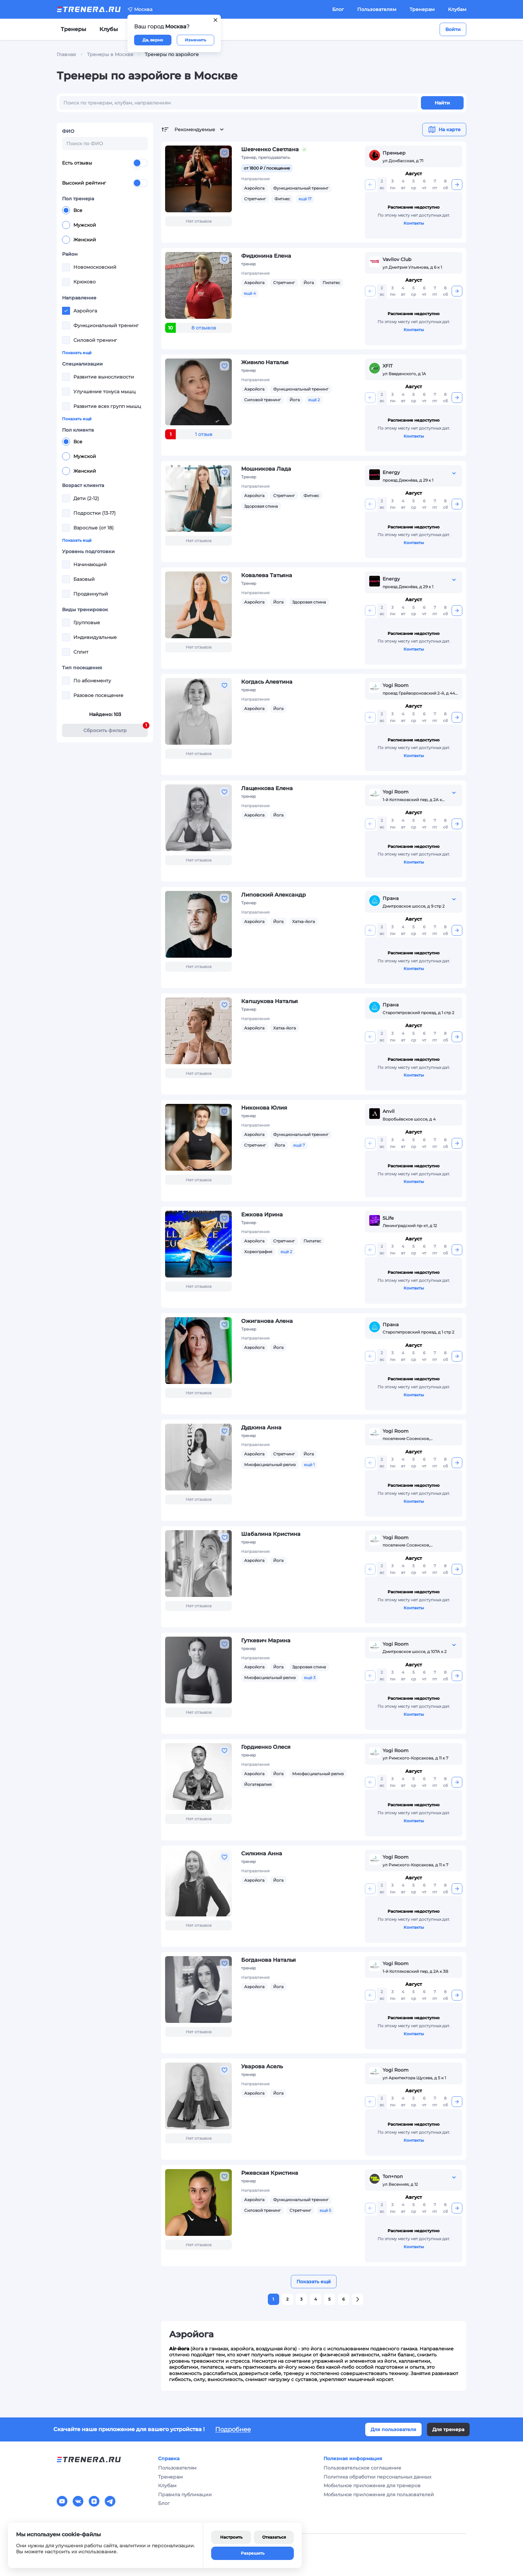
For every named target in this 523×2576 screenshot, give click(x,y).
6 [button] (343, 2299)
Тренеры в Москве (110, 54)
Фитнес (282, 198)
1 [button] (273, 2299)
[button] (357, 2299)
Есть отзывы (105, 163)
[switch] (140, 163)
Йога (309, 282)
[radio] (66, 210)
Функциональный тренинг (301, 188)
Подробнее (233, 2429)
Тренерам (422, 9)
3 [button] (301, 2299)
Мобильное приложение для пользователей (379, 2495)
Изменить (195, 39)
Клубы (108, 29)
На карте (444, 130)
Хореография (258, 1251)
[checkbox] (66, 267)
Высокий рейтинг (105, 183)
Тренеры (73, 29)
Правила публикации (185, 2495)
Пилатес (331, 282)
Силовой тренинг (262, 399)
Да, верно (152, 39)
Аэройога (254, 188)
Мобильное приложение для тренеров (372, 2486)
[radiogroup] (105, 225)
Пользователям (376, 9)
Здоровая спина (261, 506)
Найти (442, 103)
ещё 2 (314, 399)
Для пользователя (393, 2429)
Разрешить (253, 2553)
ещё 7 (299, 1145)
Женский (79, 240)
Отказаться (274, 2537)
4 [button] (315, 2299)
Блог (338, 9)
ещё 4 (250, 293)
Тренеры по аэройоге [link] (172, 54)
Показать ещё (77, 352)
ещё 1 (309, 1464)
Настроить (231, 2537)
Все (72, 210)
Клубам (457, 9)
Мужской (79, 225)
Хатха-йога (303, 921)
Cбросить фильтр (115, 728)
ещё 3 (310, 1677)
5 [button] (329, 2299)
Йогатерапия (258, 1784)
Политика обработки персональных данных (377, 2477)
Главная (66, 54)
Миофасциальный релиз (270, 1464)
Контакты (414, 223)
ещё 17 (305, 198)
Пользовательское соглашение (362, 2468)
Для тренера (448, 2429)
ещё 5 (325, 2210)
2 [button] (287, 2299)
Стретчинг (255, 198)
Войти (453, 29)
